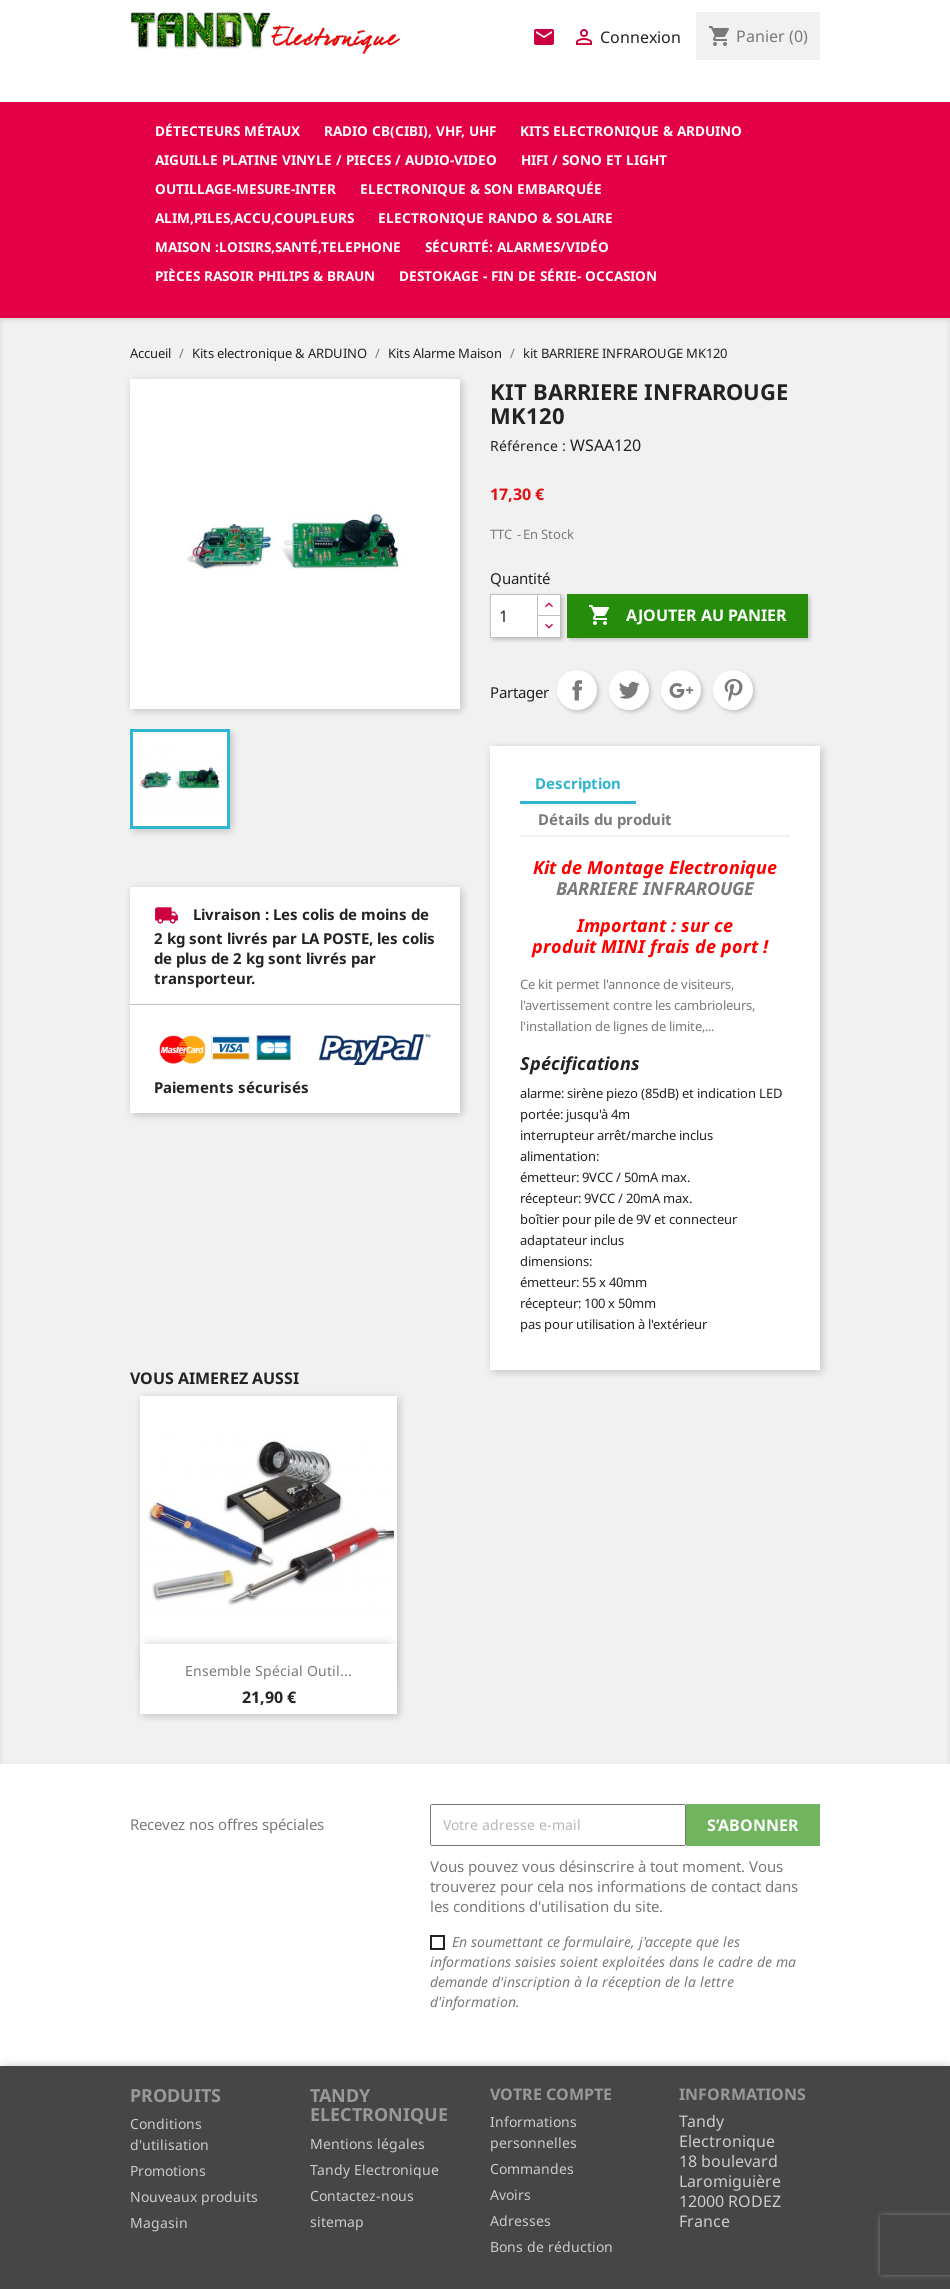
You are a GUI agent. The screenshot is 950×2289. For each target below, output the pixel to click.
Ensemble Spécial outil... (268, 1670)
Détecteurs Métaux (227, 130)
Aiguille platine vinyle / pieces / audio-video (326, 159)
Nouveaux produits (194, 2196)
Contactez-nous (362, 2195)
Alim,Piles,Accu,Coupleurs (254, 217)
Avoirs (510, 2194)
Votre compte (551, 2094)
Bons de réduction (551, 2246)
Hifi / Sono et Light (594, 159)
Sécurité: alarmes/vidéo (517, 246)
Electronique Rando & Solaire (495, 217)
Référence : (528, 445)
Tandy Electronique (374, 2169)
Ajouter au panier (687, 616)
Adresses (520, 2220)
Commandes (532, 2168)
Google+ (681, 690)
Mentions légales (367, 2143)
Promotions (168, 2170)
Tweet (629, 690)
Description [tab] (578, 783)
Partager (577, 690)
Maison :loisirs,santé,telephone (278, 246)
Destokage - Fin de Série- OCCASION (528, 275)
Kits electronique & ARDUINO (631, 130)
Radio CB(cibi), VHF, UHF (410, 130)
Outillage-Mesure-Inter (245, 188)
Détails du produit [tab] (605, 819)
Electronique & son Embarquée (481, 188)
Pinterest (733, 690)
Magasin (159, 2222)
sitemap (337, 2221)
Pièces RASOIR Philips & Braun (265, 275)
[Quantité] (514, 616)
